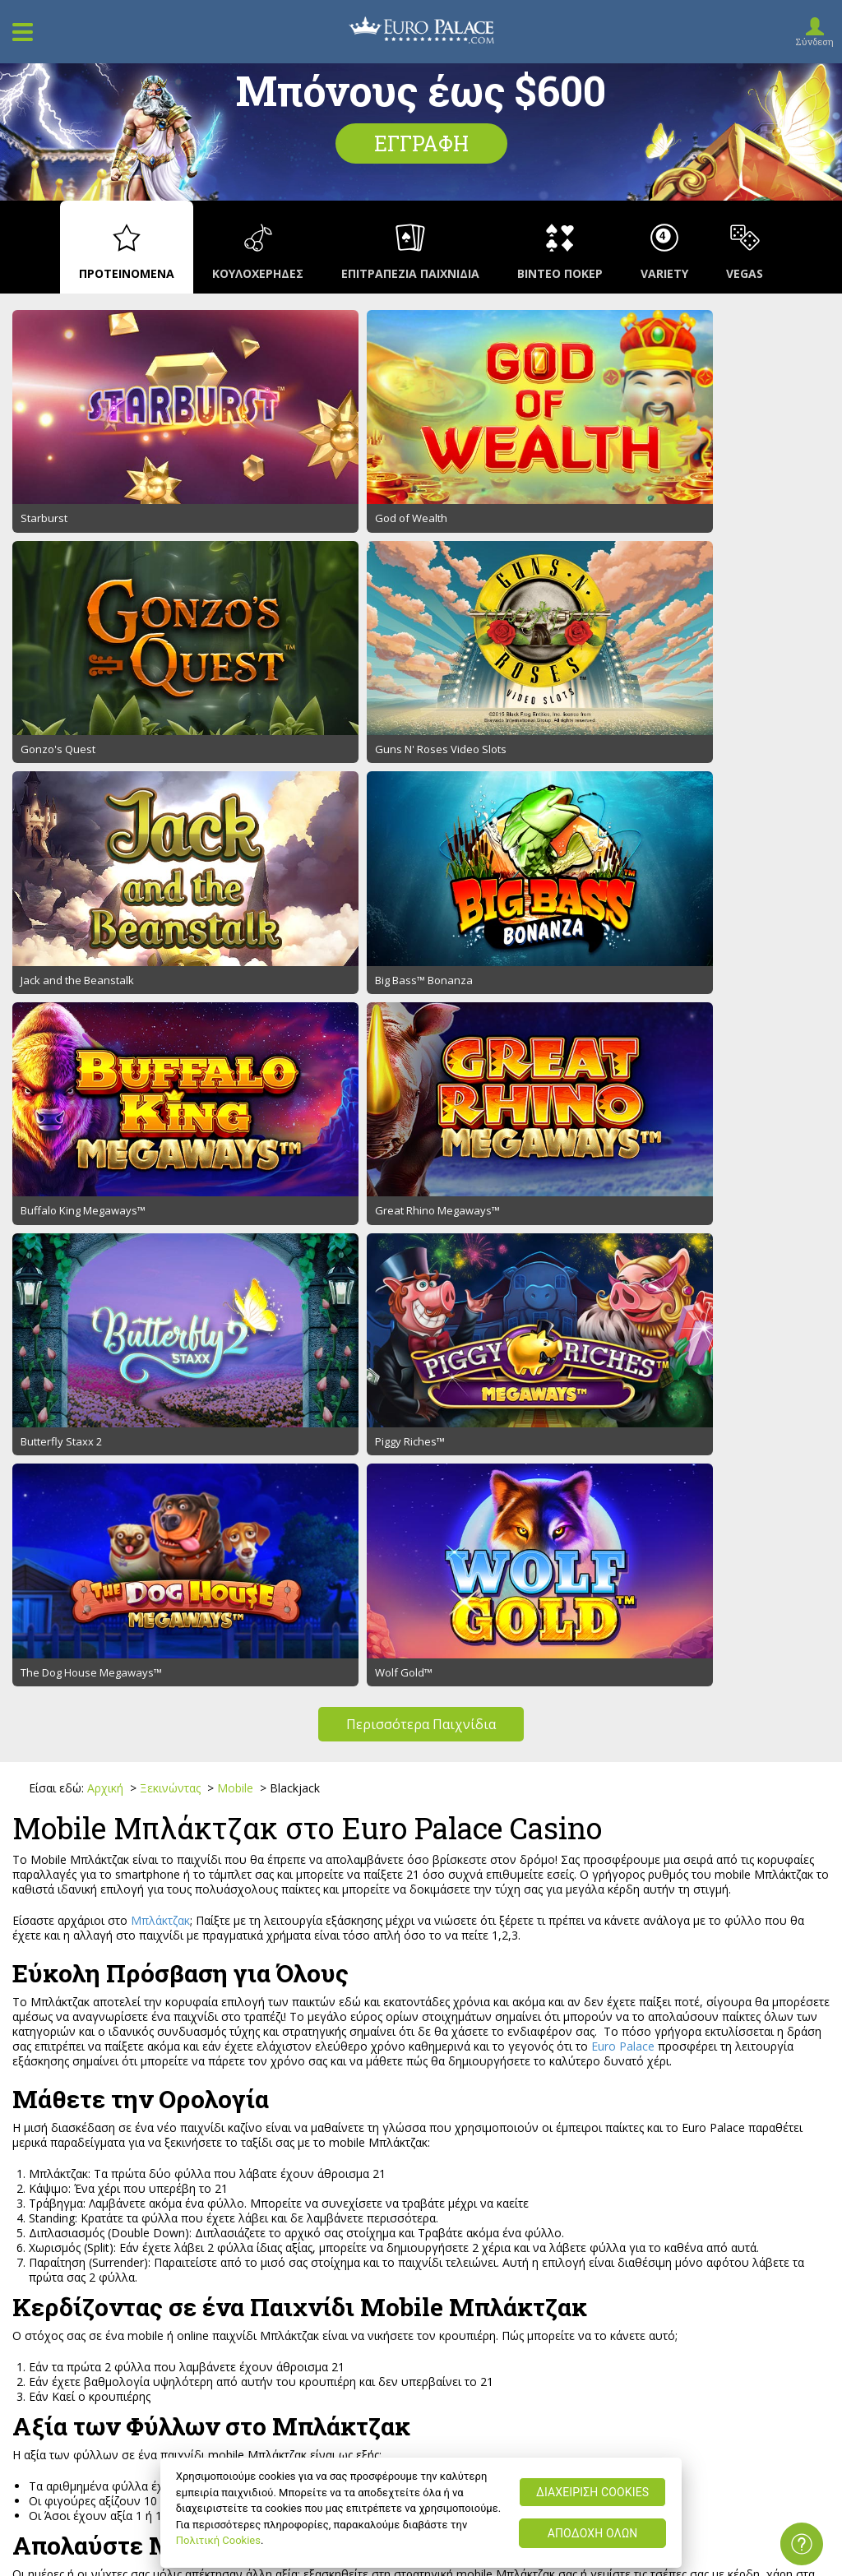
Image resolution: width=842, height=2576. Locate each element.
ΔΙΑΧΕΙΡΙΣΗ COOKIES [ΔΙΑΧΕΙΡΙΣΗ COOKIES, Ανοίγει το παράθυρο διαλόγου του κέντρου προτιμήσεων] (592, 2492)
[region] (421, 2513)
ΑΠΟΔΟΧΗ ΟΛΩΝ (593, 2533)
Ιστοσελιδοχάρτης (69, 2152)
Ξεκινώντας (172, 1148)
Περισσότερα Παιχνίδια (421, 1084)
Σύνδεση (814, 41)
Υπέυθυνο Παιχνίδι (379, 2171)
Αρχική (107, 1148)
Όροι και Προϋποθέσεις (391, 2114)
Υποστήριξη (52, 2133)
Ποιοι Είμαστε (58, 2114)
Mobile (237, 1148)
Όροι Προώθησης (374, 2133)
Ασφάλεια (353, 2152)
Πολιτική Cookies (218, 2540)
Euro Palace (623, 1407)
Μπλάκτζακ (160, 1281)
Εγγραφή (421, 143)
